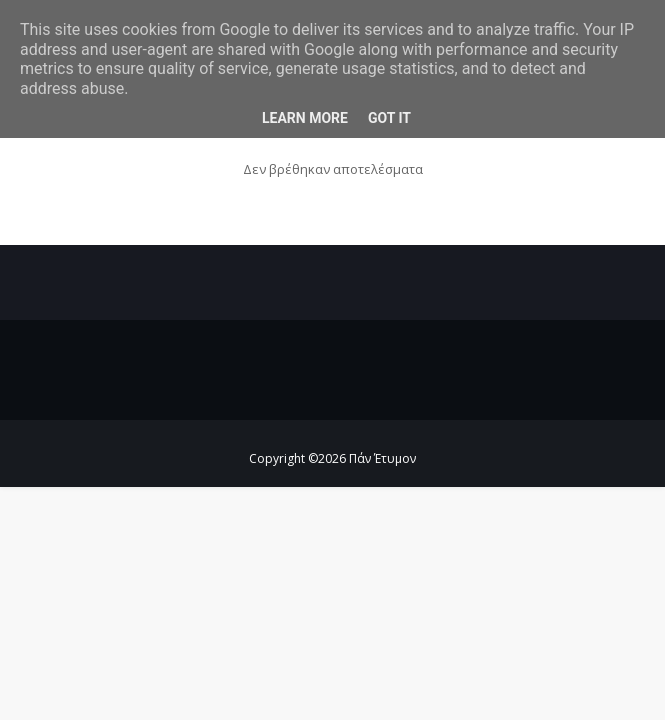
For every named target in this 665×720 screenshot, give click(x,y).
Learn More (305, 118)
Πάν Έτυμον (382, 458)
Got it (389, 118)
